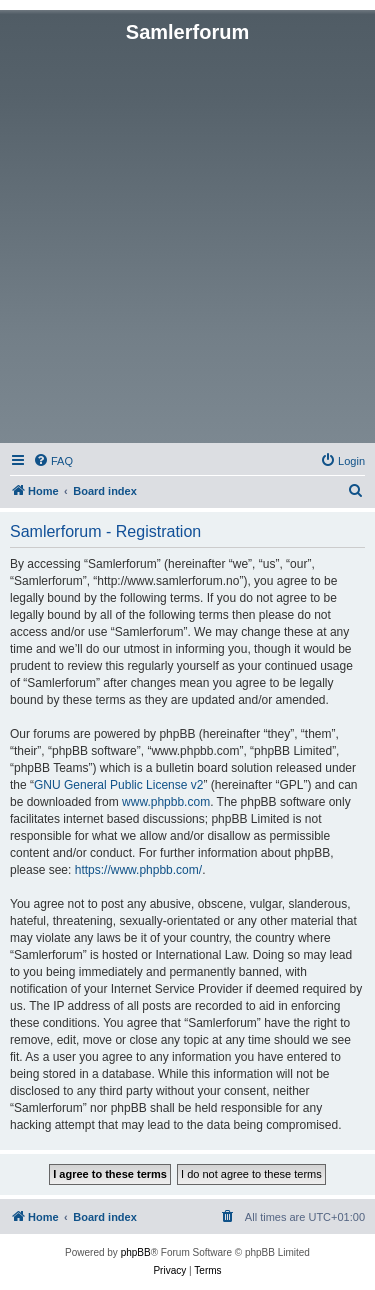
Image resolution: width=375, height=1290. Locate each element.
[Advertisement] (187, 241)
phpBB (136, 1252)
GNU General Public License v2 (118, 785)
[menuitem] (53, 461)
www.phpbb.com (166, 802)
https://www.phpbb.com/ (138, 870)
